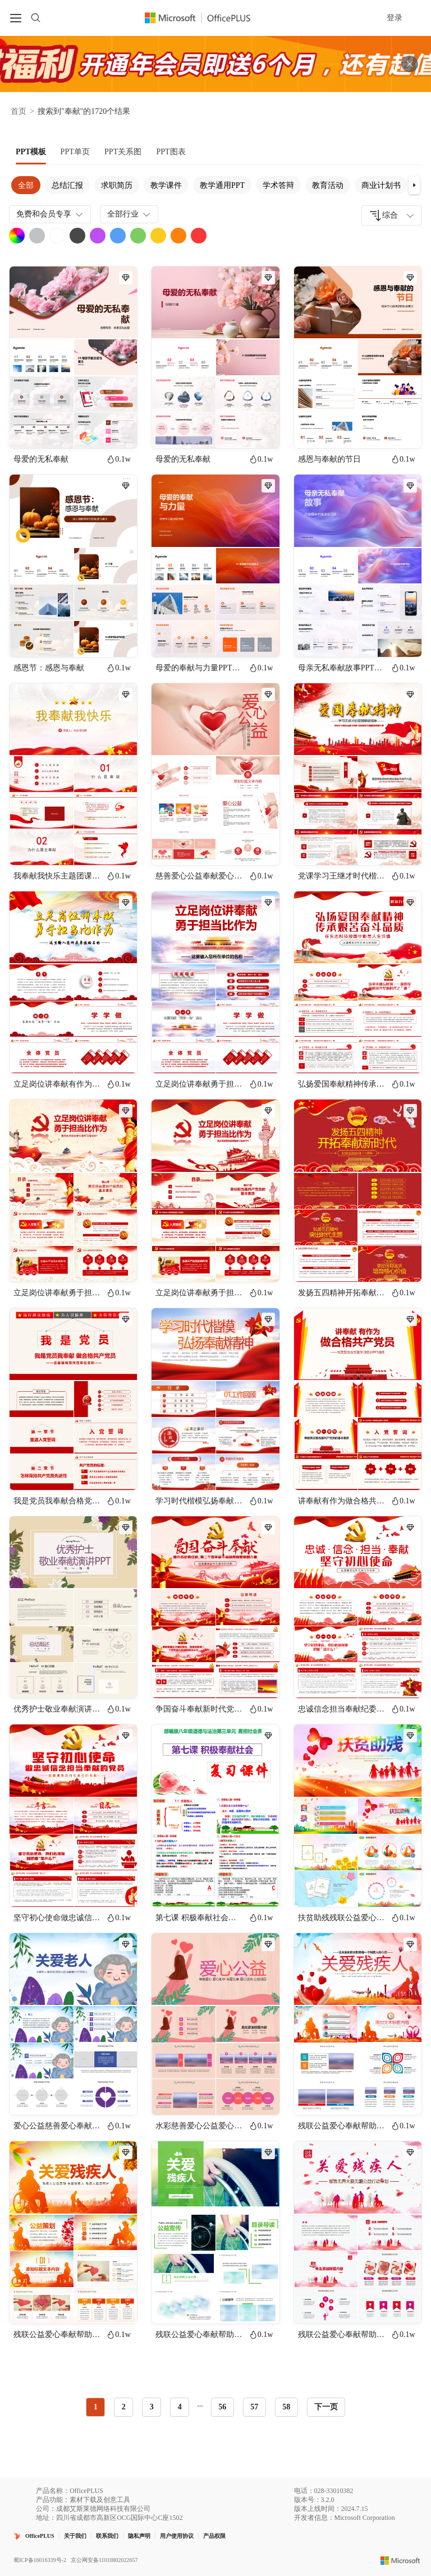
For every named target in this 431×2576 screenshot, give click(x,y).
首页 (18, 111)
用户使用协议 (177, 2536)
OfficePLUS (39, 2536)
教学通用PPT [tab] (222, 185)
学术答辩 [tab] (278, 185)
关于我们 (75, 2536)
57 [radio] (254, 2407)
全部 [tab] (26, 185)
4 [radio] (180, 2407)
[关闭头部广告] (409, 64)
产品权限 (214, 2536)
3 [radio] (152, 2407)
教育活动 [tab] (327, 185)
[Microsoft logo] (400, 2560)
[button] (414, 185)
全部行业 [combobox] (129, 214)
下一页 (326, 2407)
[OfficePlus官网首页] (204, 17)
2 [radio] (124, 2407)
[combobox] (391, 215)
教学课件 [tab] (166, 185)
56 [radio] (222, 2407)
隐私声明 (139, 2536)
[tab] (31, 152)
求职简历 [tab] (116, 185)
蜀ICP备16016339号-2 (39, 2560)
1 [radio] (96, 2407)
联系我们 (107, 2536)
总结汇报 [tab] (67, 185)
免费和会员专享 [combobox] (50, 214)
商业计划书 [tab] (381, 185)
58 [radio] (286, 2407)
